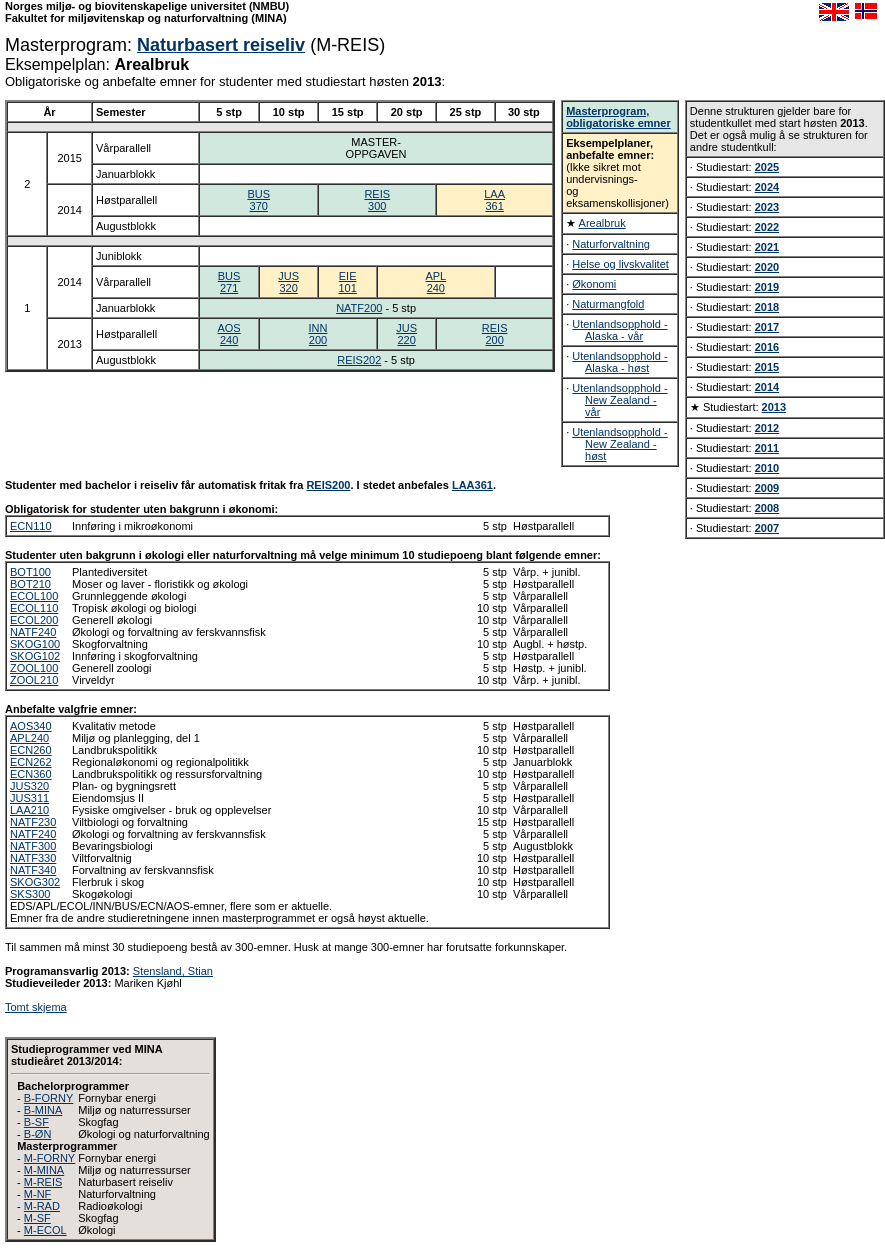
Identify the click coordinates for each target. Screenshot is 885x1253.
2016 (767, 347)
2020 (767, 267)
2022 (767, 227)
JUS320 (288, 282)
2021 (767, 247)
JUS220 (406, 334)
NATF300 (33, 846)
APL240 (435, 282)
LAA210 (29, 810)
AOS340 (31, 726)
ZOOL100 (34, 668)
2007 (767, 528)
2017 (767, 327)
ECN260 (31, 750)
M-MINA (44, 1170)
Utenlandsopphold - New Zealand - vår (619, 400)
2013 (774, 407)
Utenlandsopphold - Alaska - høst (619, 362)
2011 (767, 448)
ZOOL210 (34, 680)
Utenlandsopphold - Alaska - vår (619, 330)
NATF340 (33, 870)
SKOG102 (35, 656)
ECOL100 (34, 596)
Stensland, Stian (173, 971)
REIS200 (495, 334)
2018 (767, 307)
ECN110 (31, 526)
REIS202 (359, 360)
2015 (767, 367)
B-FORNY (49, 1098)
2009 (767, 488)
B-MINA (43, 1110)
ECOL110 (34, 608)
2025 (767, 167)
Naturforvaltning (611, 244)
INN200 (318, 334)
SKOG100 (35, 644)
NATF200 (359, 308)
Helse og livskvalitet (620, 264)
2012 (767, 428)
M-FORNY (49, 1158)
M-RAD (42, 1206)
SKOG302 (35, 882)
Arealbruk (602, 223)
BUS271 (229, 282)
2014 (767, 387)
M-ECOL (45, 1230)
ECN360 (31, 774)
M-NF (38, 1194)
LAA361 (494, 200)
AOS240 (228, 334)
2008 (767, 508)
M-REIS (43, 1182)
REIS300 (377, 200)
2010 (767, 468)
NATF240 (33, 632)
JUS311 (29, 798)
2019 (767, 287)
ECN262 (31, 762)
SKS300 (30, 894)
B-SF (36, 1122)
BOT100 (30, 572)
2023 (767, 207)
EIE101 (347, 282)
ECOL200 (34, 620)
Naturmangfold (608, 304)
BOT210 (30, 584)
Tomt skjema (36, 1007)
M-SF (37, 1218)
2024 (767, 187)
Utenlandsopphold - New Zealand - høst (619, 444)
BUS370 (258, 200)
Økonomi (594, 284)
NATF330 (33, 858)
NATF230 (33, 822)
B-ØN (38, 1134)
